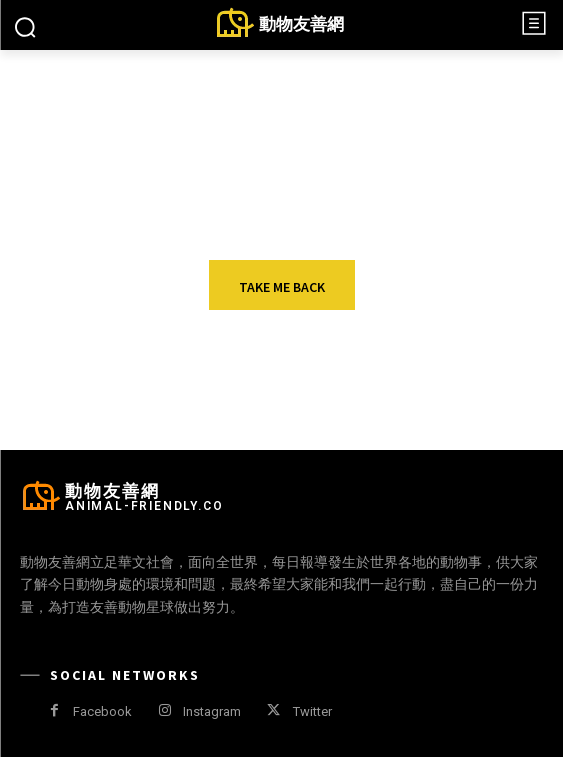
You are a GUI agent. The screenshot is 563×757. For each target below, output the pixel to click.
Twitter (312, 711)
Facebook (102, 711)
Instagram (212, 711)
